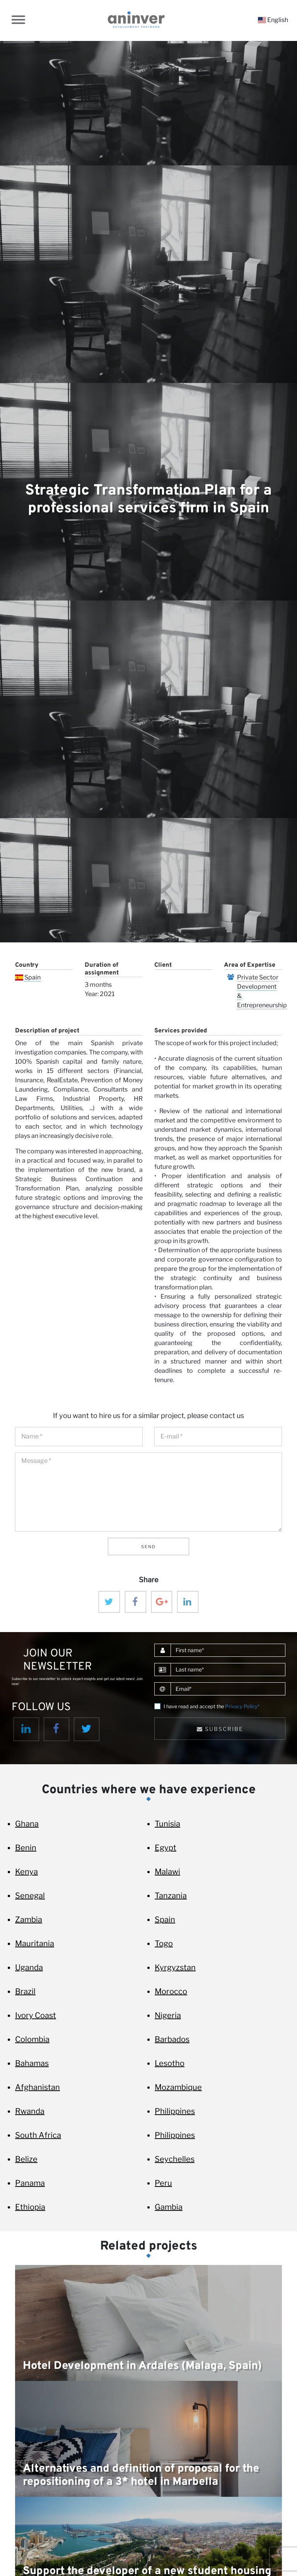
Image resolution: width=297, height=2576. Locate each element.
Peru (163, 2183)
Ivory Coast (35, 2015)
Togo (164, 1943)
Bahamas (32, 2063)
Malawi (167, 1871)
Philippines (175, 2111)
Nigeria (168, 2015)
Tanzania (171, 1895)
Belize (26, 2159)
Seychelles (175, 2159)
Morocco (171, 1991)
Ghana (27, 1823)
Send (148, 1546)
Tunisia (167, 1823)
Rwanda (29, 2111)
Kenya (26, 1871)
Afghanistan (37, 2087)
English (273, 20)
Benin (25, 1847)
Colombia (32, 2039)
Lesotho (169, 2063)
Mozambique (178, 2087)
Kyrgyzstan (175, 1967)
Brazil (25, 1991)
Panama (30, 2183)
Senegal (30, 1895)
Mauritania (34, 1943)
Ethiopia (30, 2207)
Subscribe (220, 1729)
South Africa (38, 2135)
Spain (32, 977)
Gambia (169, 2207)
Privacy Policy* (242, 1706)
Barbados (172, 2039)
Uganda (29, 1967)
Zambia (28, 1919)
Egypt (165, 1847)
